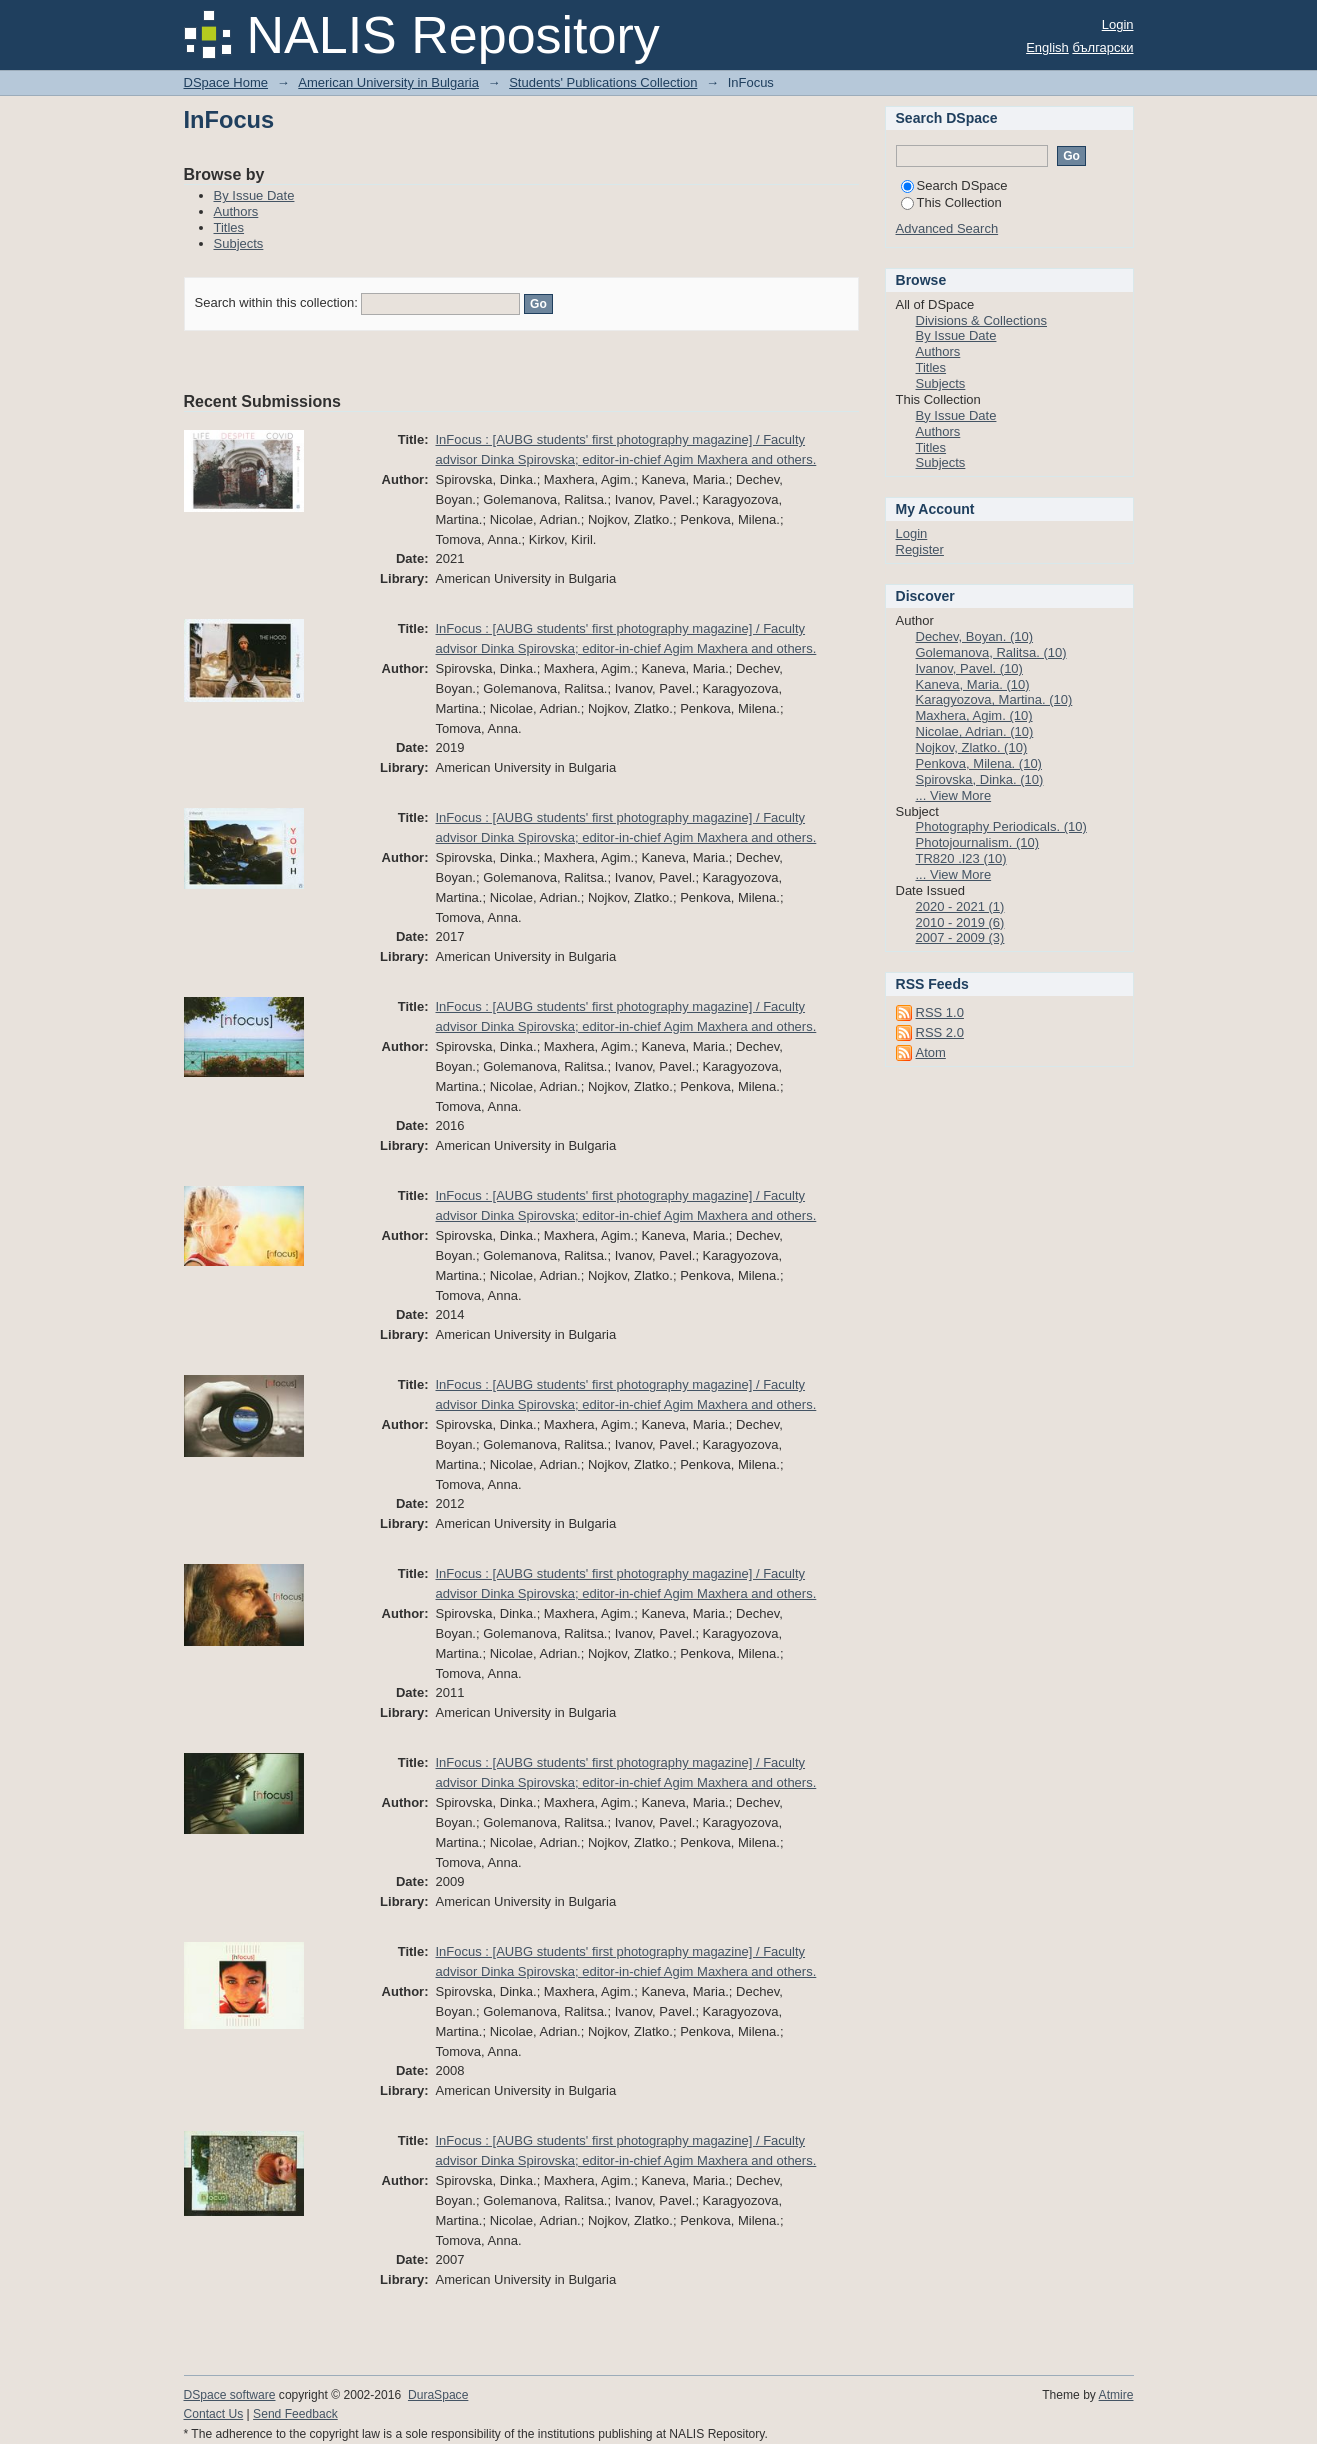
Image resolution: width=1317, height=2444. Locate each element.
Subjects (239, 243)
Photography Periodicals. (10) (1001, 826)
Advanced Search (947, 228)
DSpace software (230, 2395)
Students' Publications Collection (603, 82)
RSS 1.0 (940, 1012)
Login (1118, 24)
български (1102, 47)
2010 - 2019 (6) (960, 922)
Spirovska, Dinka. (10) (980, 779)
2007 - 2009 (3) (960, 937)
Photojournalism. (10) (978, 842)
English (1047, 47)
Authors (236, 211)
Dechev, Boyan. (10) (975, 636)
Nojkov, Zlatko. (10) (972, 747)
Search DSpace (954, 185)
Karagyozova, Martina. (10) (994, 699)
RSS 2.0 (940, 1032)
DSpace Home (226, 82)
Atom (931, 1052)
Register (920, 549)
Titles (229, 227)
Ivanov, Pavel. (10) (969, 668)
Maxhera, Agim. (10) (974, 715)
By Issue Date (254, 195)
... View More (954, 795)
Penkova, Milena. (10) (979, 763)
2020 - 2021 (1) (960, 906)
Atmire (1116, 2395)
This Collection (951, 202)
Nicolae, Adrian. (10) (975, 731)
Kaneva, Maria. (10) (973, 684)
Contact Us (214, 2414)
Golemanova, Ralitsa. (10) (991, 652)
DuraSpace (438, 2395)
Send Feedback (295, 2414)
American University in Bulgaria (388, 82)
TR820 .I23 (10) (961, 858)
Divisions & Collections (982, 320)
